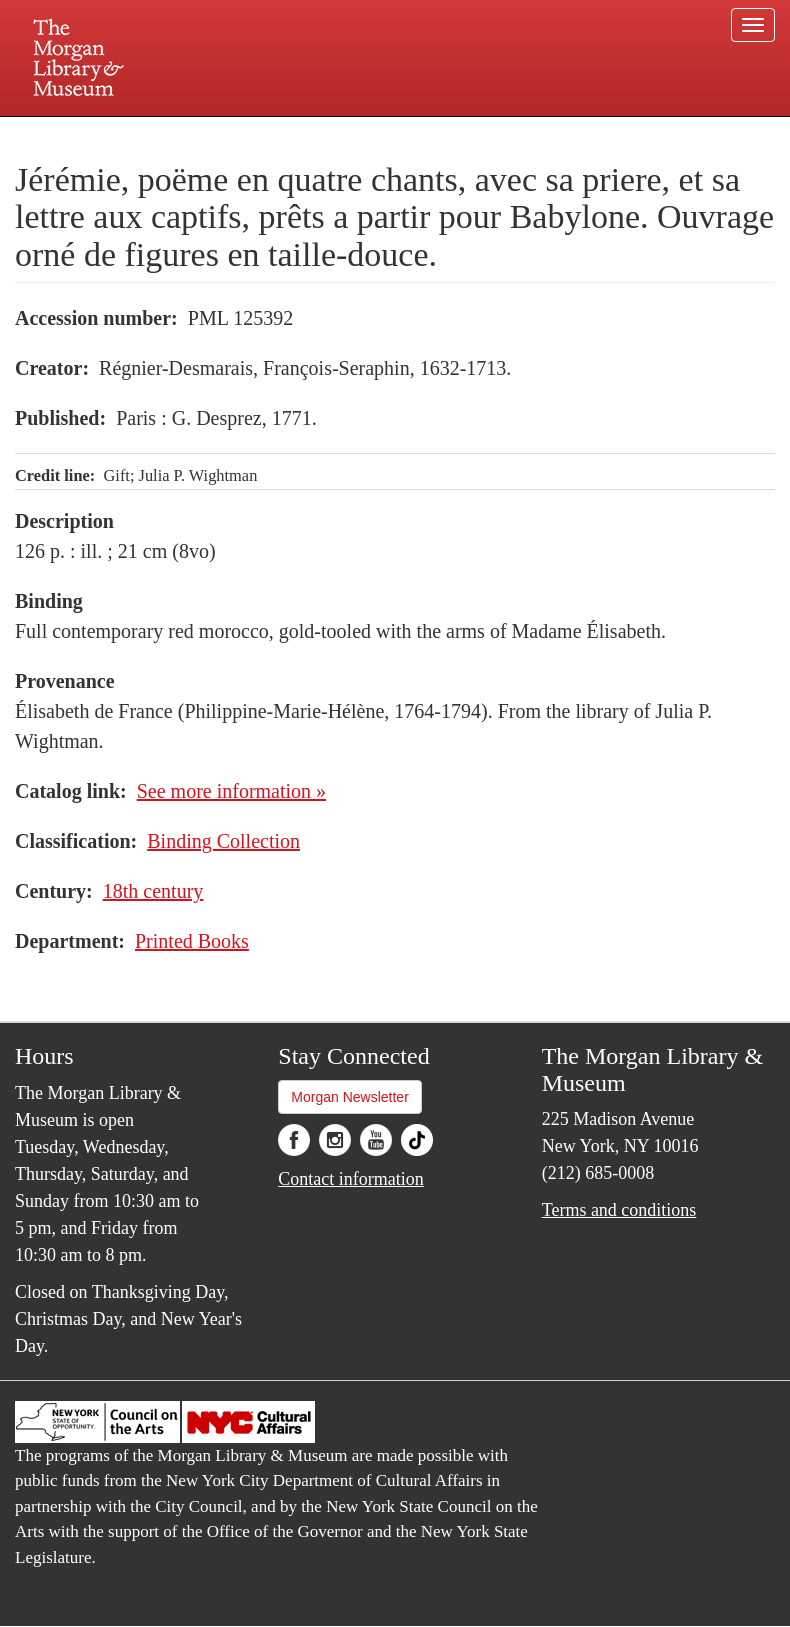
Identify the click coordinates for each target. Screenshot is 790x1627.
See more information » (231, 791)
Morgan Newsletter (350, 1097)
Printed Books (192, 941)
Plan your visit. (157, 134)
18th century (153, 891)
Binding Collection (223, 841)
